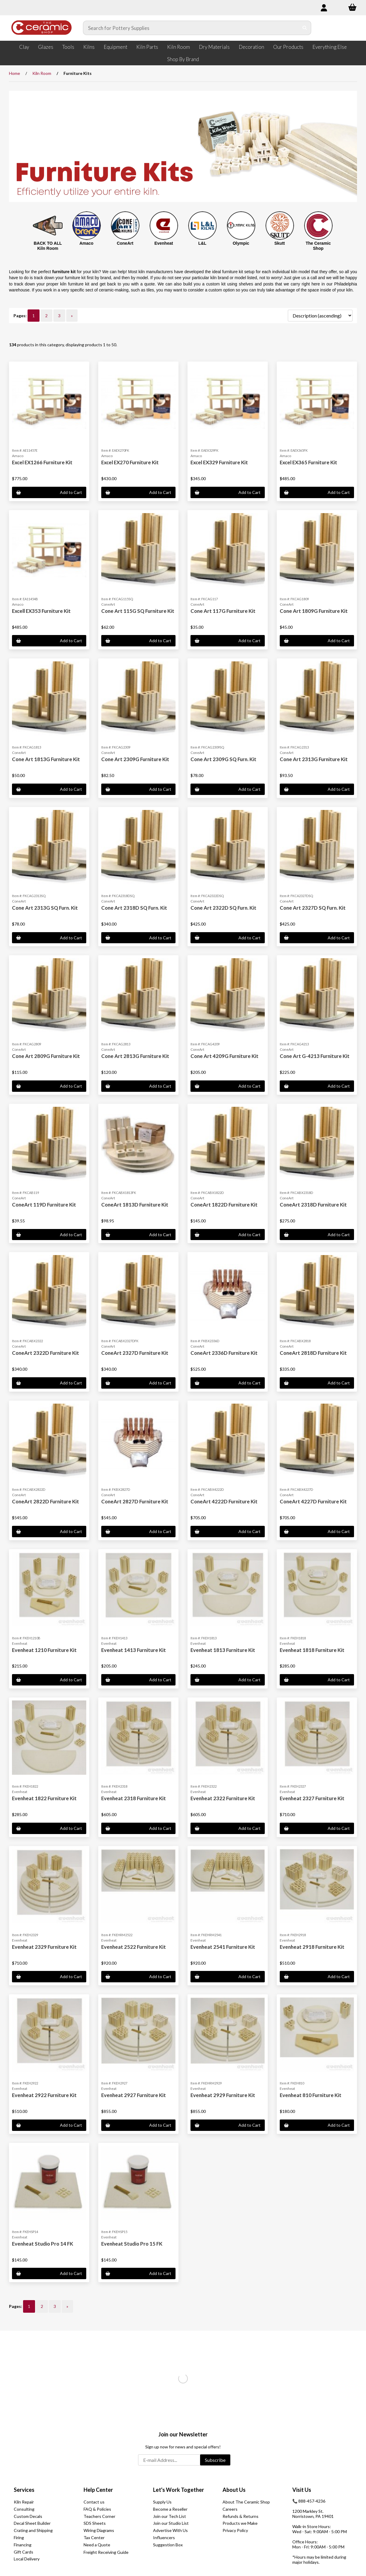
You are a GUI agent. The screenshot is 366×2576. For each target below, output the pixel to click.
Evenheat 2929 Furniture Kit (222, 2095)
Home (14, 73)
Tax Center (94, 2537)
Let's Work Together (178, 2489)
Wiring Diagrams (99, 2530)
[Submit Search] (304, 28)
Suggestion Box (168, 2544)
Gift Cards (23, 2551)
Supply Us (162, 2501)
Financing (22, 2544)
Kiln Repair (24, 2501)
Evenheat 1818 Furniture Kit (312, 1650)
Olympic (241, 243)
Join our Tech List (169, 2516)
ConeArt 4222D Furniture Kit (224, 1501)
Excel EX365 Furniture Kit (308, 462)
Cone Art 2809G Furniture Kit (46, 1056)
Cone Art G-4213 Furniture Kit (315, 1056)
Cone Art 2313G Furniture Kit (314, 759)
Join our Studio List (171, 2523)
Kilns (89, 47)
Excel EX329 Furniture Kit (219, 462)
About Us (234, 2489)
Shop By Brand (183, 59)
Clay (24, 47)
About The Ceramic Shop (246, 2501)
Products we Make (240, 2523)
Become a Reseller (170, 2509)
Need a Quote (97, 2544)
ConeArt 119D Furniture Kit (44, 1204)
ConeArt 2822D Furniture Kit (45, 1501)
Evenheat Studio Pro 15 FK (131, 2244)
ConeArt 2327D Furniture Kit (134, 1353)
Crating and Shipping (33, 2530)
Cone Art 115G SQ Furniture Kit (137, 611)
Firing (19, 2537)
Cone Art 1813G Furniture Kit (46, 759)
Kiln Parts (147, 47)
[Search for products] (191, 28)
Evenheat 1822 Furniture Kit (44, 1798)
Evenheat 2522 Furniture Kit (133, 1947)
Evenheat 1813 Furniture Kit (222, 1650)
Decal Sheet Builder (32, 2523)
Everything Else (329, 47)
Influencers (164, 2537)
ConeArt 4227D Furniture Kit (313, 1501)
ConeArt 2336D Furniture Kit (224, 1353)
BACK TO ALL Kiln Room (48, 246)
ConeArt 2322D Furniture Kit (45, 1353)
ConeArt (125, 243)
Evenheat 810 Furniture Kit (310, 2095)
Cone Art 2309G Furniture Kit (135, 759)
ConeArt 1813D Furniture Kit (134, 1204)
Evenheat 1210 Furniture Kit (44, 1650)
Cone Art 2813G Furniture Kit (135, 1056)
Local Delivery (27, 2558)
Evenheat (163, 243)
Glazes (45, 47)
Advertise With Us (170, 2530)
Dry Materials (214, 47)
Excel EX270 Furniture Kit (130, 462)
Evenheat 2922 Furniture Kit (44, 2095)
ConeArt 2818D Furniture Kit (313, 1353)
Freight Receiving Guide (106, 2552)
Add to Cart (49, 492)
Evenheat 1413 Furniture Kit (133, 1650)
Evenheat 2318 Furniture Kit (133, 1798)
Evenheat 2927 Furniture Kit (133, 2095)
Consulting (24, 2509)
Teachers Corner (99, 2516)
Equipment (115, 47)
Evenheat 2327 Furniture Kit (312, 1798)
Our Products (288, 47)
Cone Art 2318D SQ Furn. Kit (134, 908)
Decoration (251, 47)
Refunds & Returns (240, 2516)
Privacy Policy (235, 2530)
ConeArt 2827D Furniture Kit (134, 1501)
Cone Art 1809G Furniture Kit (314, 611)
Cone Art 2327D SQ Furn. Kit (313, 908)
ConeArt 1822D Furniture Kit (224, 1204)
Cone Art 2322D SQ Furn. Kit (223, 908)
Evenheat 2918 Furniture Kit (312, 1947)
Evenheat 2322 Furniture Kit (222, 1798)
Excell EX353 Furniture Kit (41, 611)
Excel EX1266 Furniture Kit (42, 462)
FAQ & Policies (97, 2509)
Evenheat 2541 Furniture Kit (222, 1947)
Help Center (98, 2489)
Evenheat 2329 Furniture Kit (44, 1947)
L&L (202, 243)
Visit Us (301, 2489)
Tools (68, 47)
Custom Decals (28, 2516)
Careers (230, 2509)
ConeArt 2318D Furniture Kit (313, 1204)
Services (24, 2489)
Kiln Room (178, 47)
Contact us (94, 2501)
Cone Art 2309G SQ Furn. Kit (223, 759)
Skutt (279, 243)
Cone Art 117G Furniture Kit (222, 611)
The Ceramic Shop (318, 246)
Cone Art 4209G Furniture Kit (224, 1056)
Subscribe (215, 2460)
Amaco (86, 243)
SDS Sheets (95, 2523)
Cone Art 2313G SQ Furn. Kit (45, 908)
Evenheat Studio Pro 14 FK (42, 2244)
